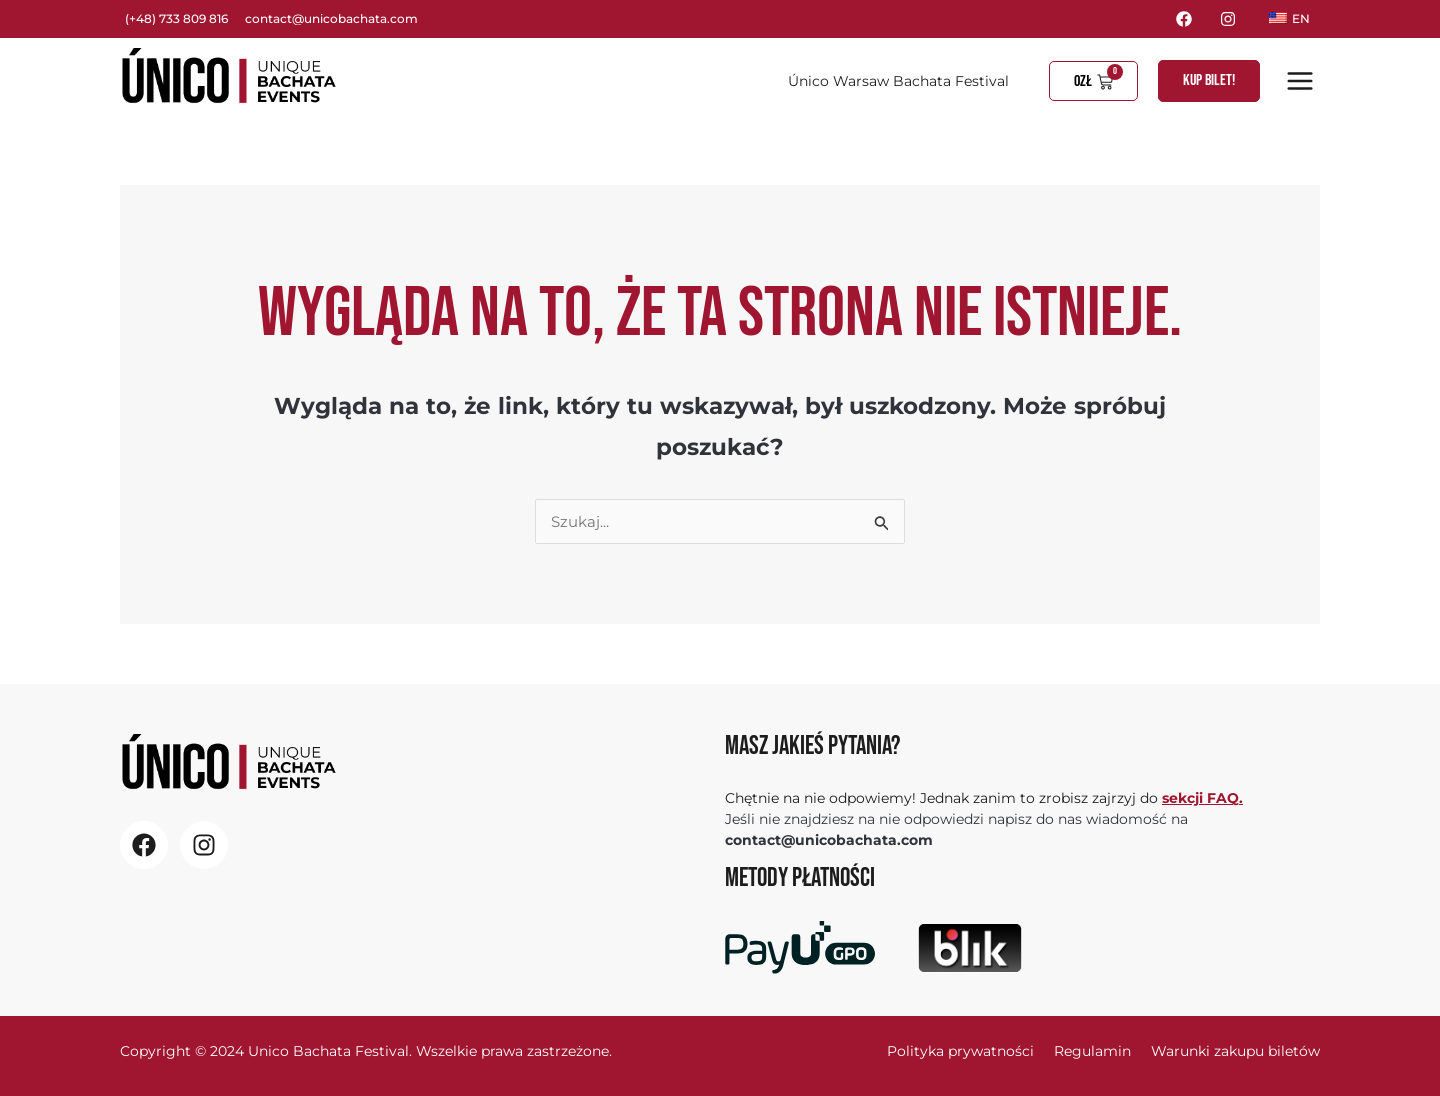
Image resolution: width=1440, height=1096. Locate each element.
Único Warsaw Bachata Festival (898, 81)
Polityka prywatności (960, 1051)
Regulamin (1092, 1051)
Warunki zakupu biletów (1235, 1051)
